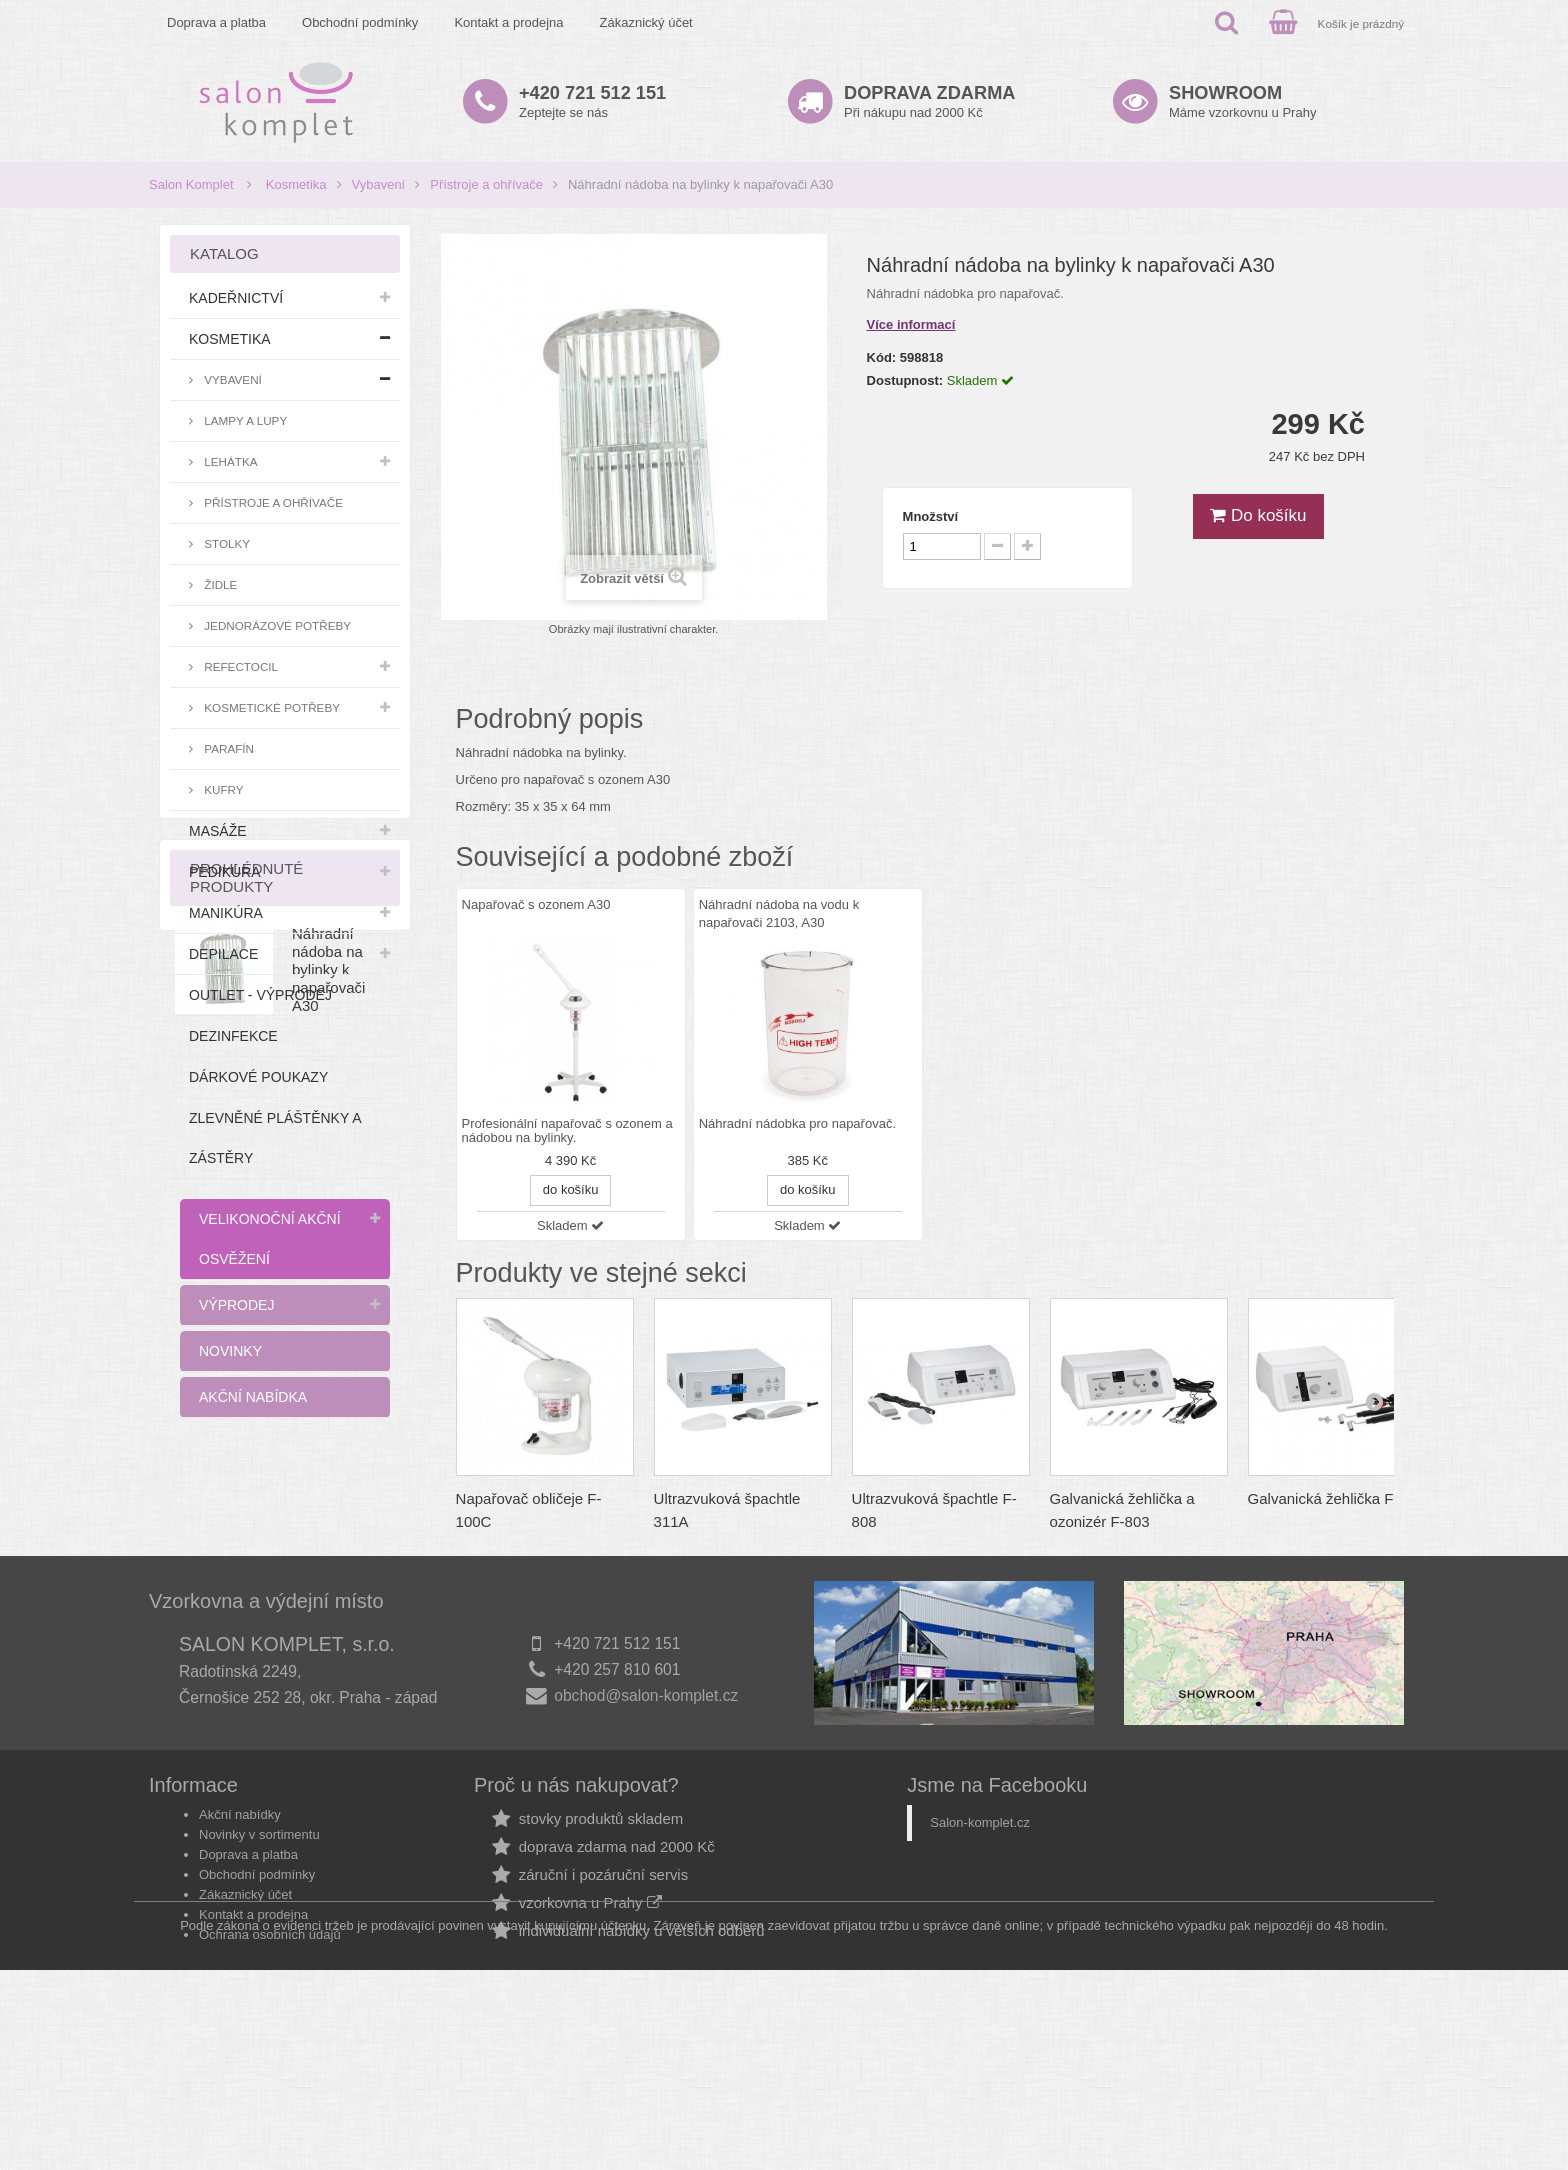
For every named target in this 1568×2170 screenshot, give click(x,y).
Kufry (222, 789)
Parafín (227, 748)
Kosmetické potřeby (270, 707)
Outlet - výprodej (260, 995)
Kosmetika (296, 184)
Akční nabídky (240, 1946)
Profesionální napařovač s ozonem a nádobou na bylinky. (567, 1131)
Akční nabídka (253, 1397)
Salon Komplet (191, 184)
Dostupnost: (905, 380)
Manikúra (226, 913)
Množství (931, 516)
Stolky (225, 543)
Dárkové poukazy (258, 1077)
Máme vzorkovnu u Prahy (1242, 101)
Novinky (230, 1351)
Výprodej (236, 1305)
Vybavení (379, 184)
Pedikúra (225, 872)
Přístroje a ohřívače (486, 184)
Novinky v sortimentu (259, 1966)
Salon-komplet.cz (980, 1954)
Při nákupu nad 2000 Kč (929, 101)
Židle (219, 584)
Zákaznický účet (646, 22)
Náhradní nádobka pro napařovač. (797, 1124)
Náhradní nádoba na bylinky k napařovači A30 (328, 1588)
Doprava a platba (216, 22)
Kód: (882, 357)
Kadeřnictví (236, 298)
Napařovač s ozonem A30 (536, 904)
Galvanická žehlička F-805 (1336, 1498)
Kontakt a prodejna (508, 22)
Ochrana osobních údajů (270, 2066)
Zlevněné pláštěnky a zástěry (275, 1138)
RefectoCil (239, 666)
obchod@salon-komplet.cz (646, 1827)
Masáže (218, 831)
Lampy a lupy (244, 420)
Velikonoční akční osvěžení (270, 1239)
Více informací (911, 324)
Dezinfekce (233, 1036)
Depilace (223, 954)
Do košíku (1258, 515)
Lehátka (229, 461)
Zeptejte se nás (592, 101)
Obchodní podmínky (360, 22)
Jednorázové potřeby (276, 625)
